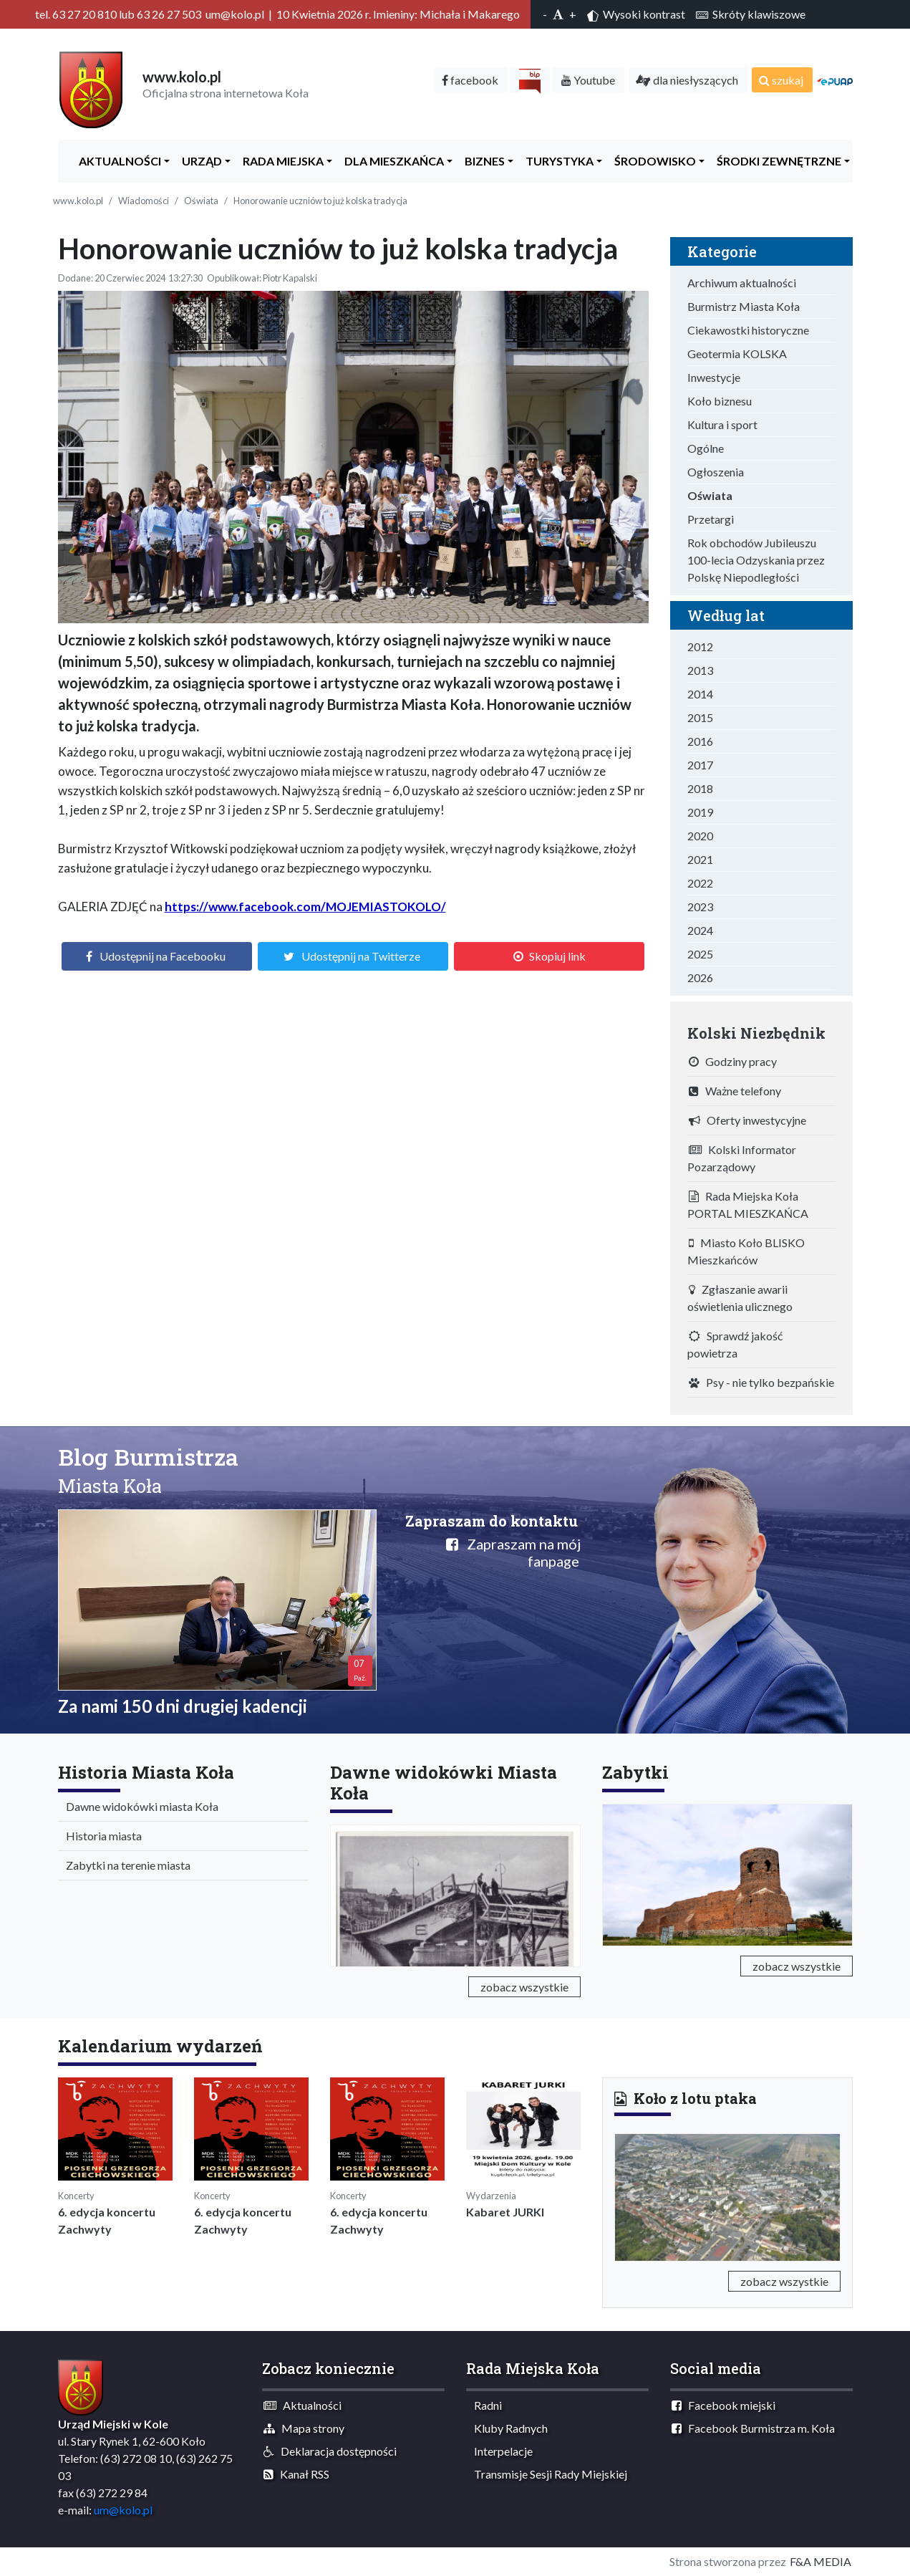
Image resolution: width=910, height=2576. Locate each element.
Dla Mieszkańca (391, 161)
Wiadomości (143, 200)
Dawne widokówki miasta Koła (138, 1806)
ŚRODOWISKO (652, 161)
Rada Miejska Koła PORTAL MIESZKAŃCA (747, 1204)
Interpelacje (500, 2451)
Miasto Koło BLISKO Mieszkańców (746, 1251)
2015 (700, 717)
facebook (470, 80)
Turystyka (556, 161)
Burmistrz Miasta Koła (743, 306)
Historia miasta (100, 1835)
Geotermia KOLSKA (737, 353)
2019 (700, 812)
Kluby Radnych (508, 2428)
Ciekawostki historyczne (748, 330)
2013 (700, 670)
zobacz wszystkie (524, 1987)
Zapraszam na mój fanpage (513, 1552)
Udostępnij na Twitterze (360, 956)
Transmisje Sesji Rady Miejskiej (547, 2474)
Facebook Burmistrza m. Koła (753, 2428)
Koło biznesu (719, 401)
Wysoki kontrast (636, 14)
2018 (700, 788)
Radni (485, 2405)
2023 (700, 906)
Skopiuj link (557, 956)
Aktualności (116, 161)
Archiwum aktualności (741, 282)
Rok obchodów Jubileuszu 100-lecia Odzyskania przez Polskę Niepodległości (756, 560)
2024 (700, 930)
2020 (700, 835)
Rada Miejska (280, 161)
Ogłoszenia (715, 472)
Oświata (201, 200)
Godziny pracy (733, 1061)
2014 (700, 694)
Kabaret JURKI (505, 2212)
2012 (700, 646)
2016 (700, 741)
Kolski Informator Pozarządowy (741, 1158)
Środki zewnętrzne (775, 161)
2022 (700, 883)
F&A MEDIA (820, 2561)
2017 (700, 765)
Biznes (481, 161)
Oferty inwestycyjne (747, 1120)
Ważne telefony (735, 1090)
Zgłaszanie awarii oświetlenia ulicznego (740, 1297)
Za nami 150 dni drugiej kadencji (182, 1706)
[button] (631, 2195)
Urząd (198, 161)
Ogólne (705, 448)
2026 (700, 977)
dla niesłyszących (687, 80)
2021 (700, 859)
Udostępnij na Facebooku (163, 956)
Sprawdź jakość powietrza (735, 1344)
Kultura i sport (722, 424)
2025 (700, 954)
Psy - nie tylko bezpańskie (761, 1382)
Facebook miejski (723, 2405)
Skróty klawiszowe (750, 14)
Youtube (588, 80)
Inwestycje (713, 377)
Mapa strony (303, 2428)
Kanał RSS (296, 2474)
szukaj (781, 80)
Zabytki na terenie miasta (124, 1865)
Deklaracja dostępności (330, 2451)
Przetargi (710, 519)
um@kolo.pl (123, 2510)
